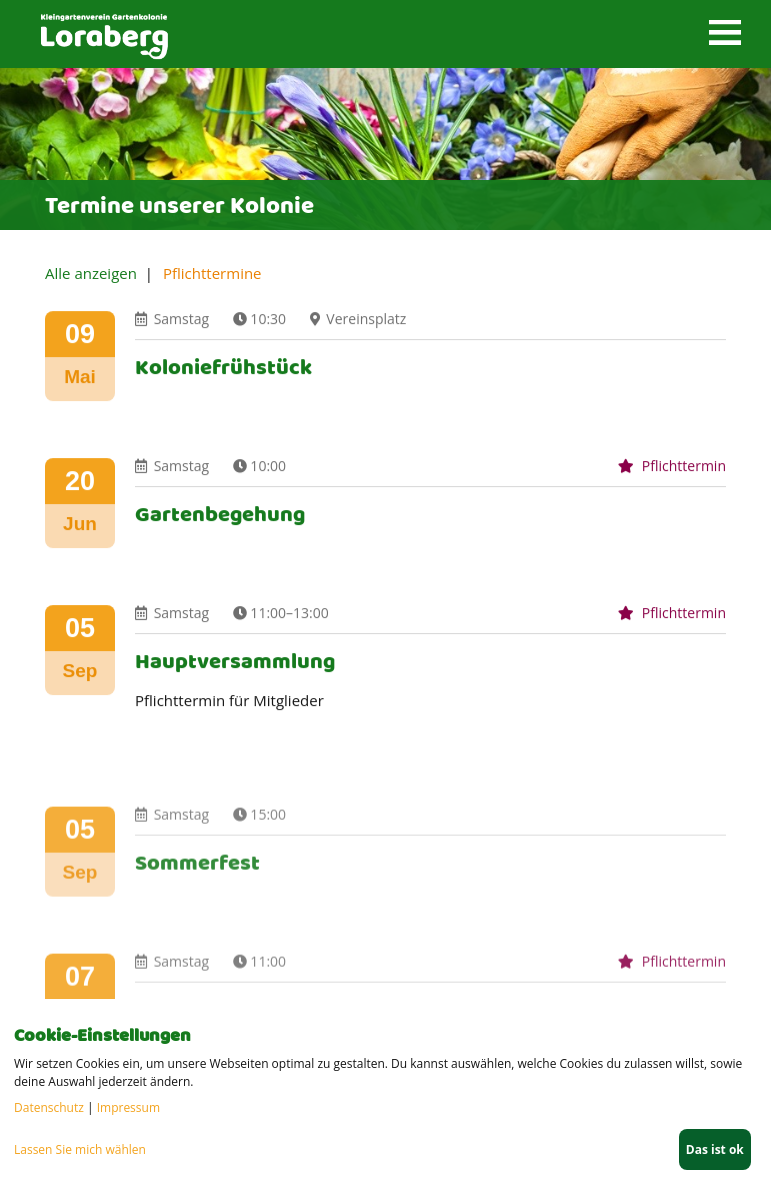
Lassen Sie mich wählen (80, 1149)
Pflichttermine (212, 273)
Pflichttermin (672, 480)
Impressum (128, 1107)
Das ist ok (715, 1149)
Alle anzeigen (91, 273)
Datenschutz (49, 1107)
